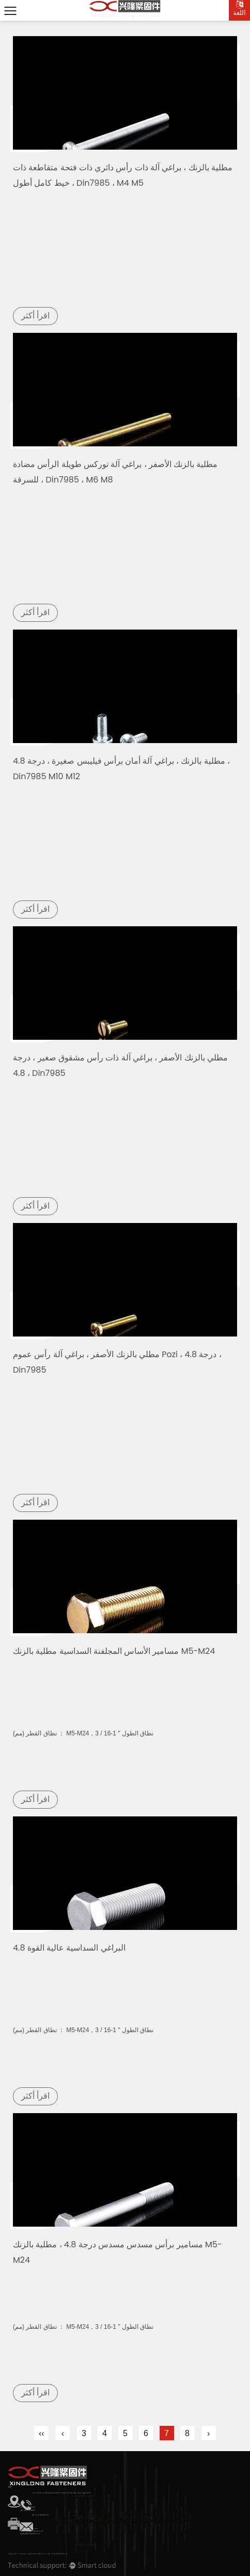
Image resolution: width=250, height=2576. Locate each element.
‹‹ (41, 2433)
